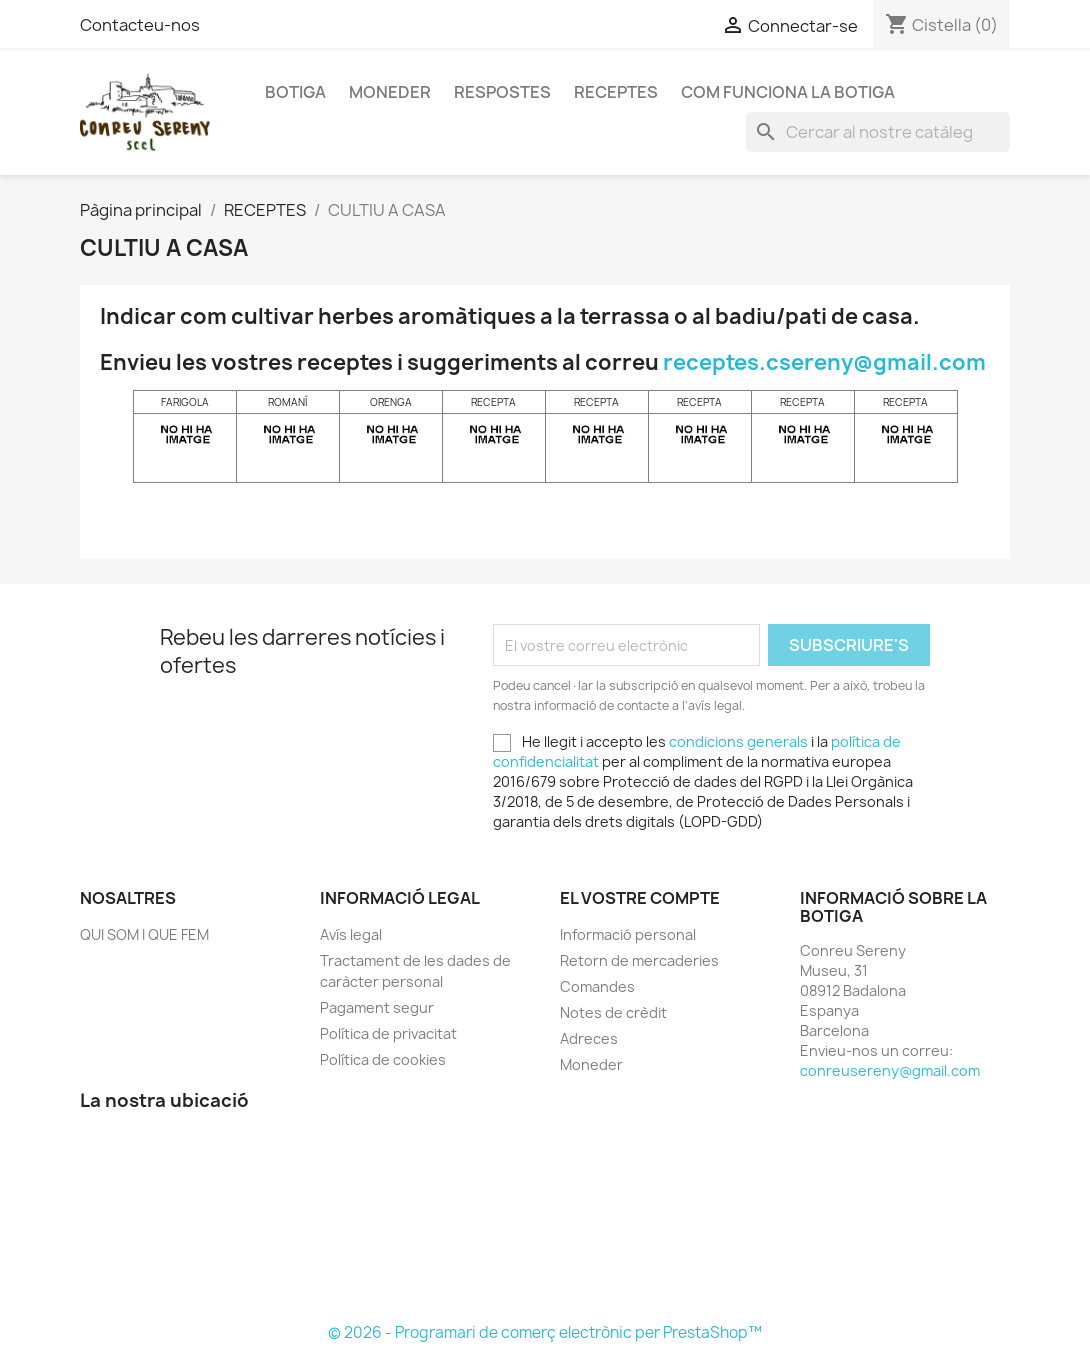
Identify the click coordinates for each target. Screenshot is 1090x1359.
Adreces (589, 1038)
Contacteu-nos (140, 25)
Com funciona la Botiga (788, 92)
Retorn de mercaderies (639, 960)
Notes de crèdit (613, 1012)
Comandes (597, 986)
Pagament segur (377, 1007)
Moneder (390, 92)
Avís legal (351, 934)
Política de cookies (383, 1059)
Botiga (295, 92)
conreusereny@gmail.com (890, 1070)
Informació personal (628, 934)
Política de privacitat (388, 1033)
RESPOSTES (502, 92)
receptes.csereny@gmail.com (824, 362)
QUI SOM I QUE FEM (144, 934)
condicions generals (738, 741)
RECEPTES (616, 92)
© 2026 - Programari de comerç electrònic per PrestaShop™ (545, 1332)
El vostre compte (640, 898)
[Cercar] (878, 132)
